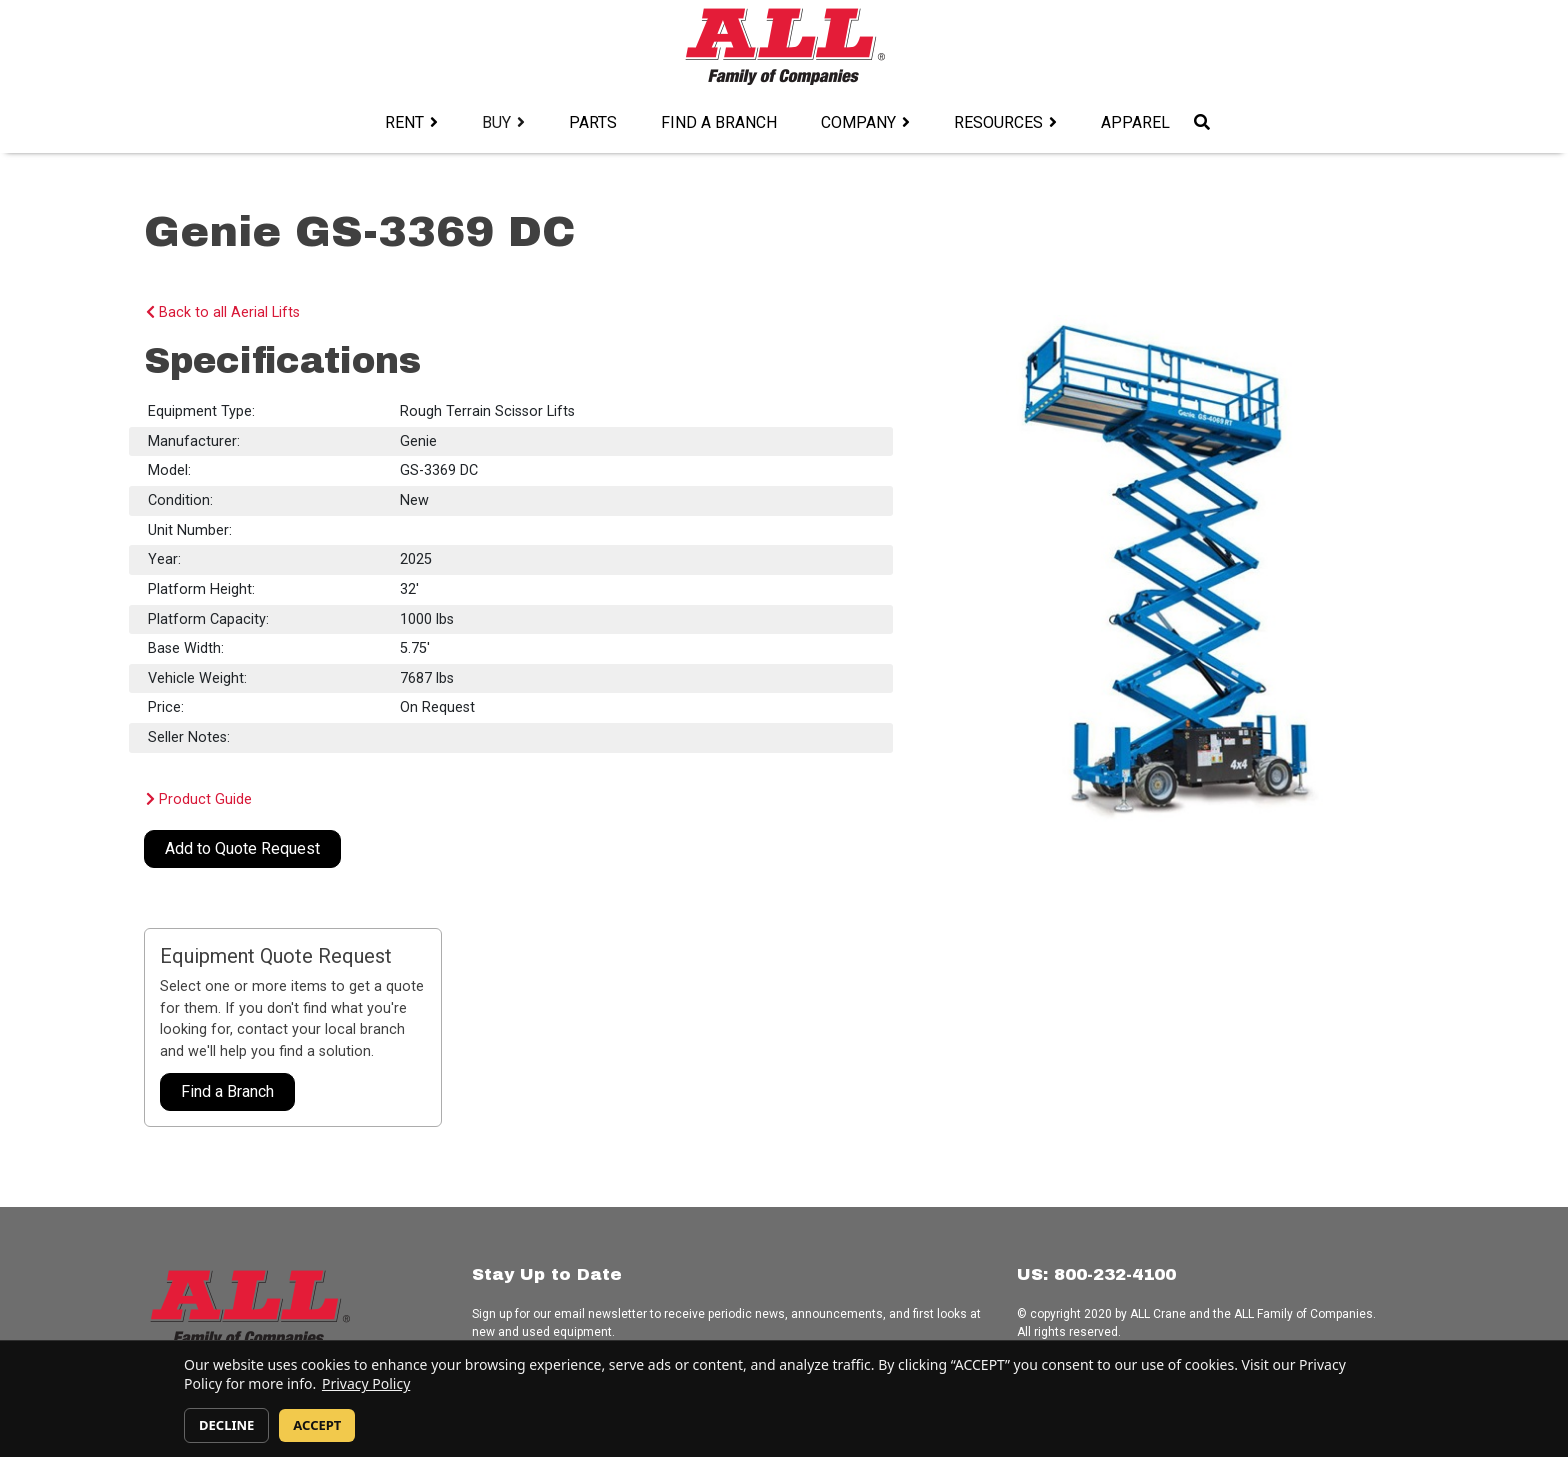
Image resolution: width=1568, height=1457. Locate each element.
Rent (404, 122)
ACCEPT (317, 1425)
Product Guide (199, 799)
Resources (998, 122)
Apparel (1135, 122)
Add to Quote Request (242, 848)
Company (858, 122)
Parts (593, 122)
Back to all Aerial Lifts (223, 312)
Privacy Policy (366, 1383)
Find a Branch (719, 122)
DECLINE (226, 1425)
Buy (496, 122)
